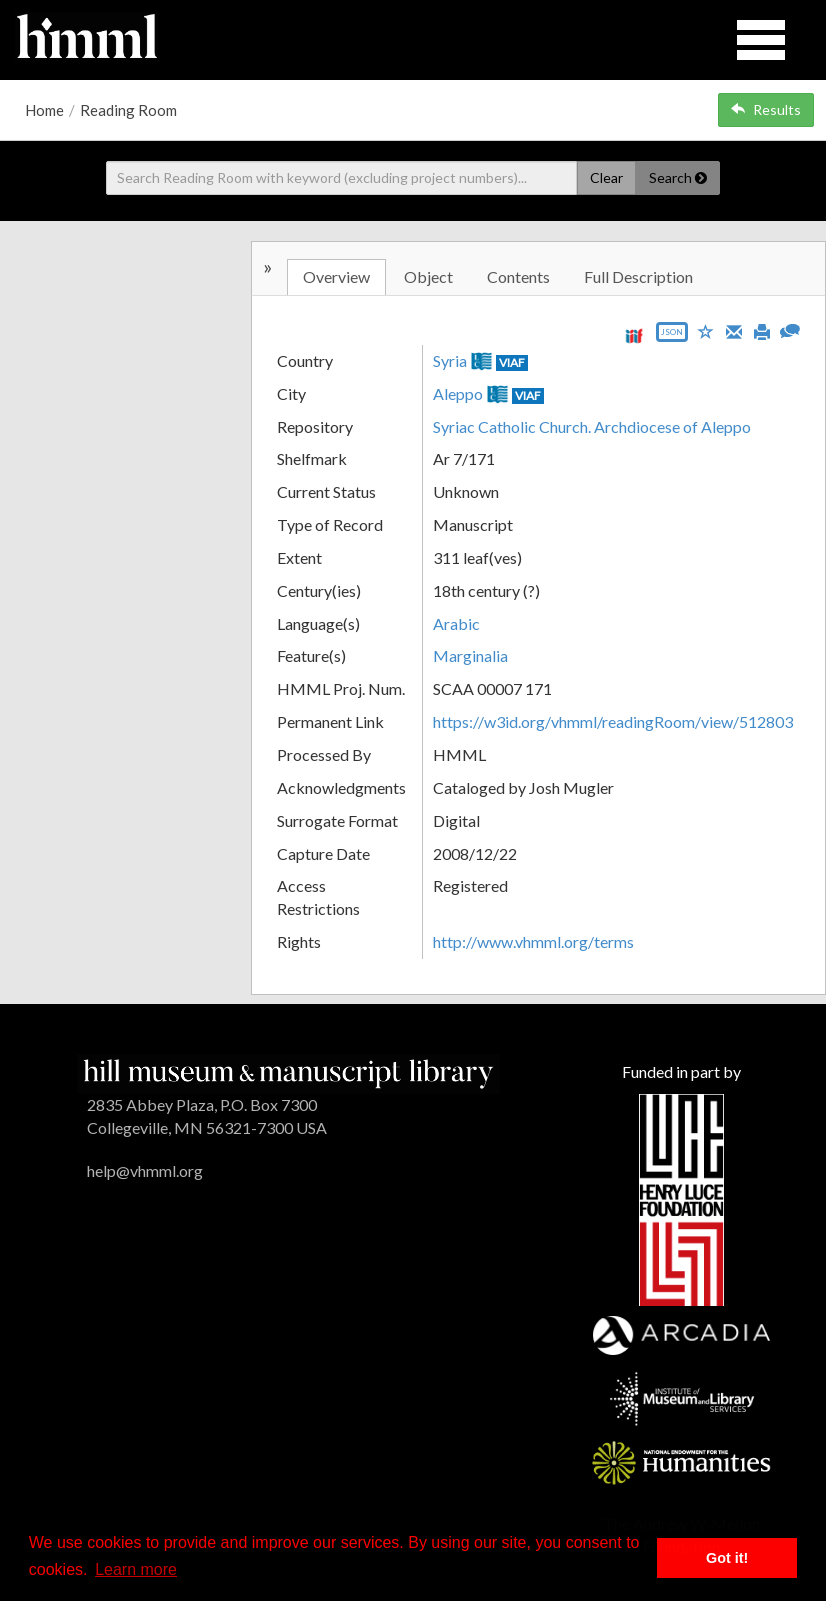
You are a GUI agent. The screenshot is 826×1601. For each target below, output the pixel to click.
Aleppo (458, 393)
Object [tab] (428, 276)
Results (766, 109)
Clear (606, 177)
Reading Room (128, 110)
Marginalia (470, 655)
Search (678, 177)
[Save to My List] (706, 330)
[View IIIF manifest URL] (634, 335)
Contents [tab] (518, 276)
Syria (450, 360)
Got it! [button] (727, 1558)
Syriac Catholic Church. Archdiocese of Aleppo (592, 426)
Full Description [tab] (638, 276)
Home (44, 110)
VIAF (512, 362)
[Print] (762, 330)
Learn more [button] (136, 1569)
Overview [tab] (336, 276)
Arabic (456, 623)
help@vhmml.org (145, 1170)
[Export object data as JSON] (672, 336)
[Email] (734, 330)
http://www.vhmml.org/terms (533, 941)
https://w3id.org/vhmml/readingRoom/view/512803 (613, 721)
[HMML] (288, 1071)
